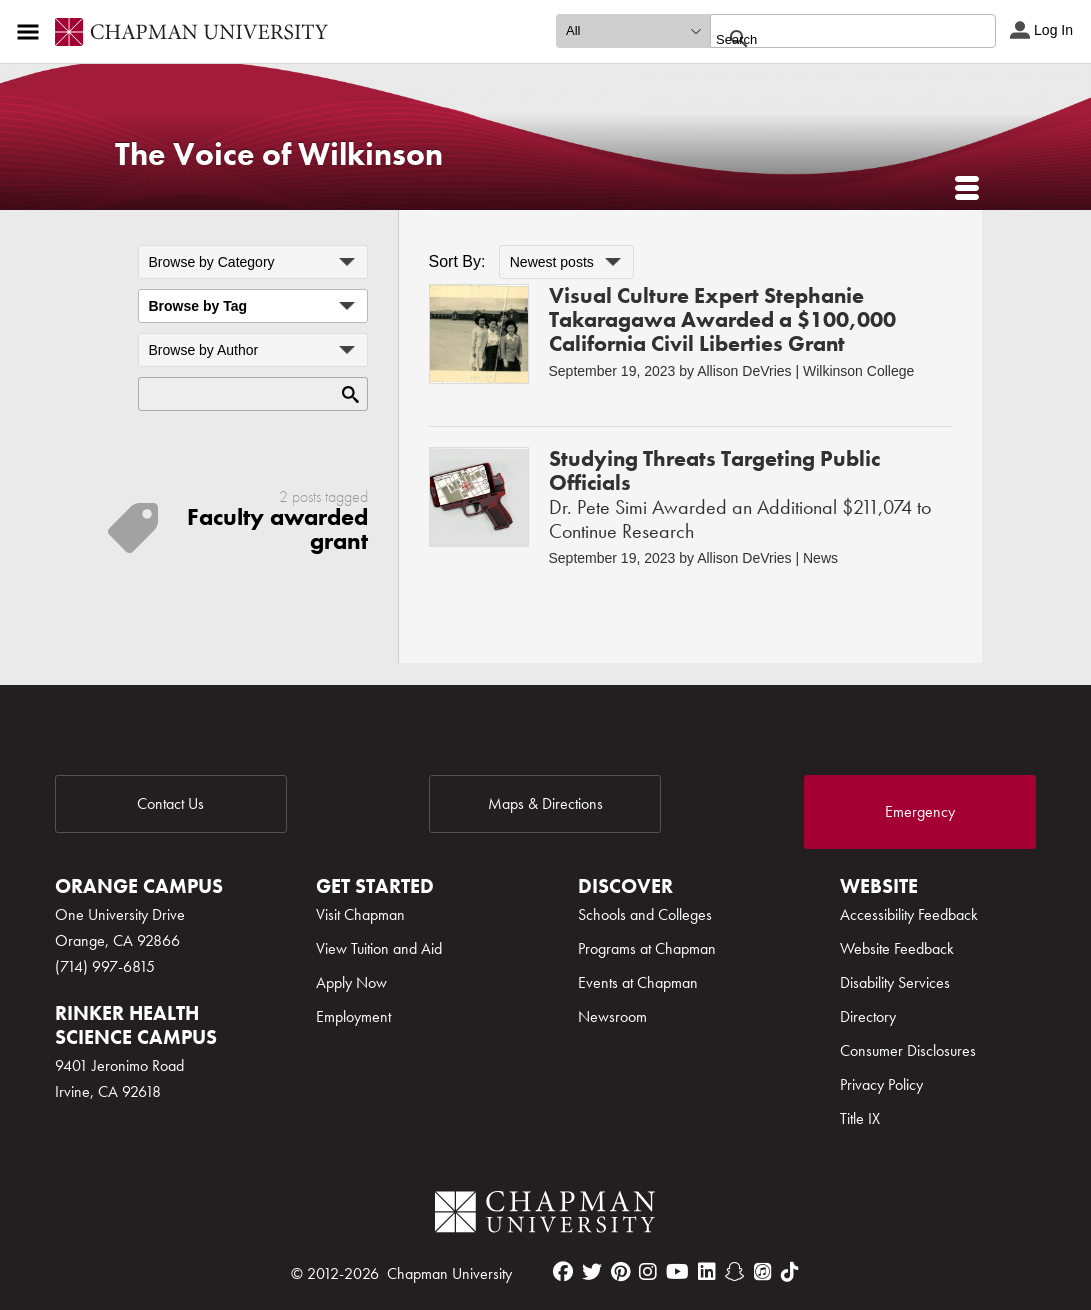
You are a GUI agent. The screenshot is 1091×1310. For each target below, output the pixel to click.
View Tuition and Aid (379, 948)
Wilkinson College (858, 371)
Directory (868, 1016)
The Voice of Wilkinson (279, 154)
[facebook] (563, 1272)
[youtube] (677, 1272)
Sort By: (457, 261)
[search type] (633, 31)
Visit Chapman (360, 914)
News (820, 558)
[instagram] (648, 1272)
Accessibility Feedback (909, 914)
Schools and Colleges (645, 914)
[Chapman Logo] (545, 1215)
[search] (831, 39)
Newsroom (612, 1016)
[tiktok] (790, 1272)
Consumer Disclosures (908, 1050)
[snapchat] (735, 1272)
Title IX (860, 1118)
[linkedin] (707, 1272)
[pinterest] (620, 1272)
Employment (353, 1016)
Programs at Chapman (647, 948)
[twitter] (592, 1272)
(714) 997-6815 (105, 966)
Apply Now (351, 982)
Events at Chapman (638, 982)
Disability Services (895, 982)
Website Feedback (897, 948)
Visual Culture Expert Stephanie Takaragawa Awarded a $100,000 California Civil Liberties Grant (722, 319)
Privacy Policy (881, 1084)
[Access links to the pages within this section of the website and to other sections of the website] (32, 32)
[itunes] (763, 1272)
